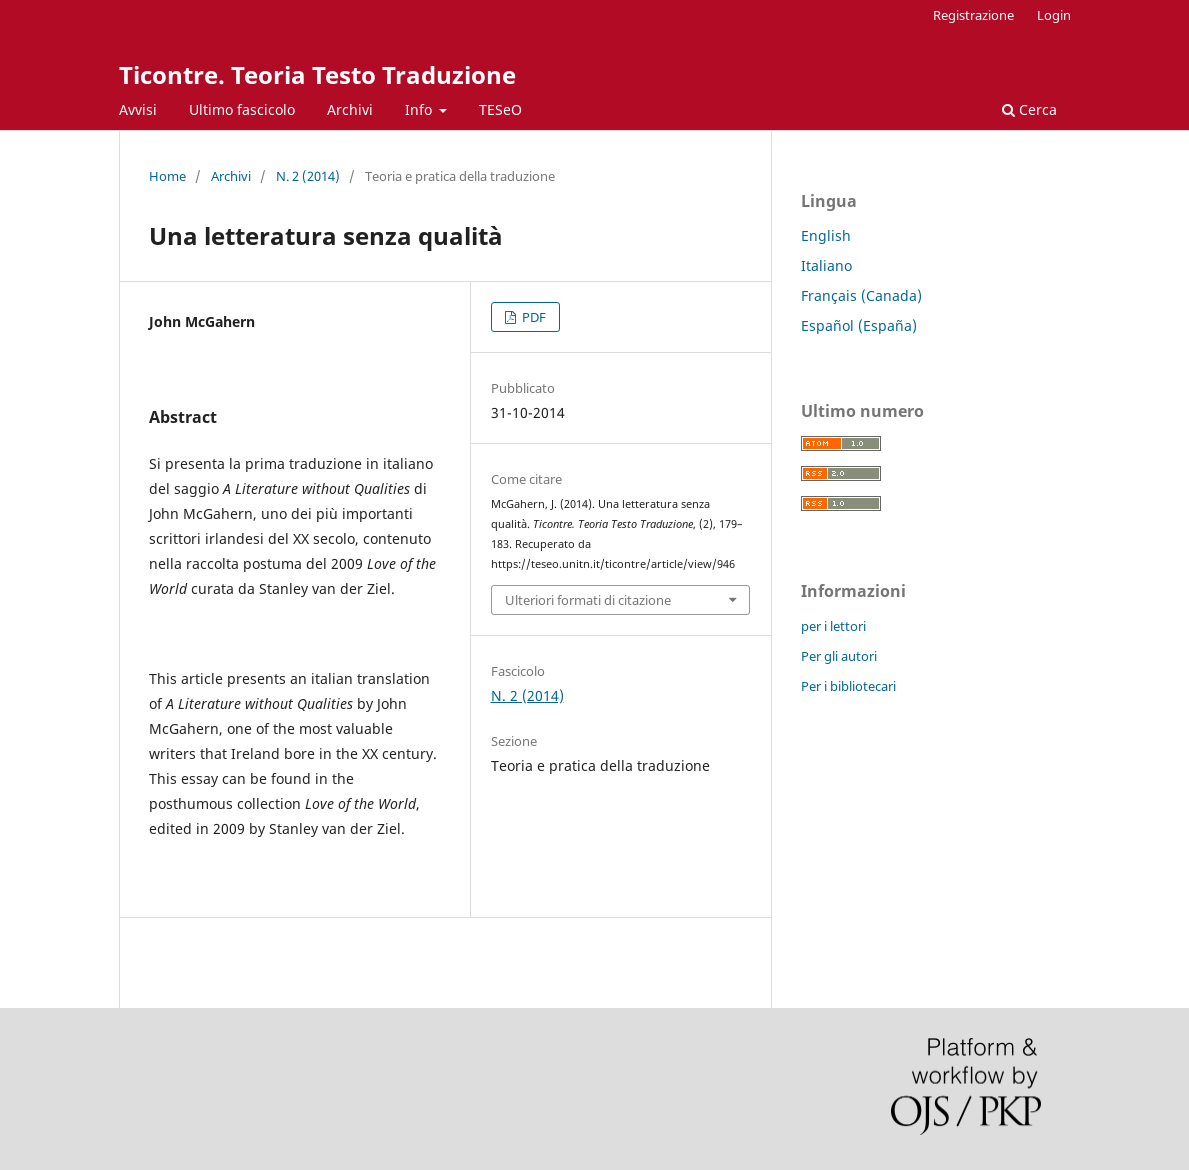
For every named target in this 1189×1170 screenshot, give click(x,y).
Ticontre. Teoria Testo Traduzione (317, 74)
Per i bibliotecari (848, 686)
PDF (532, 317)
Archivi (350, 109)
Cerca (1029, 109)
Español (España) (859, 325)
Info (420, 109)
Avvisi (138, 109)
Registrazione (973, 15)
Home (167, 176)
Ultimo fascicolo (242, 109)
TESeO (500, 109)
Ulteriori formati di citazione (588, 600)
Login (1054, 15)
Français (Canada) (861, 295)
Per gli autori (839, 656)
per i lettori (833, 626)
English (826, 235)
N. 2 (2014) (308, 176)
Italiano (826, 265)
